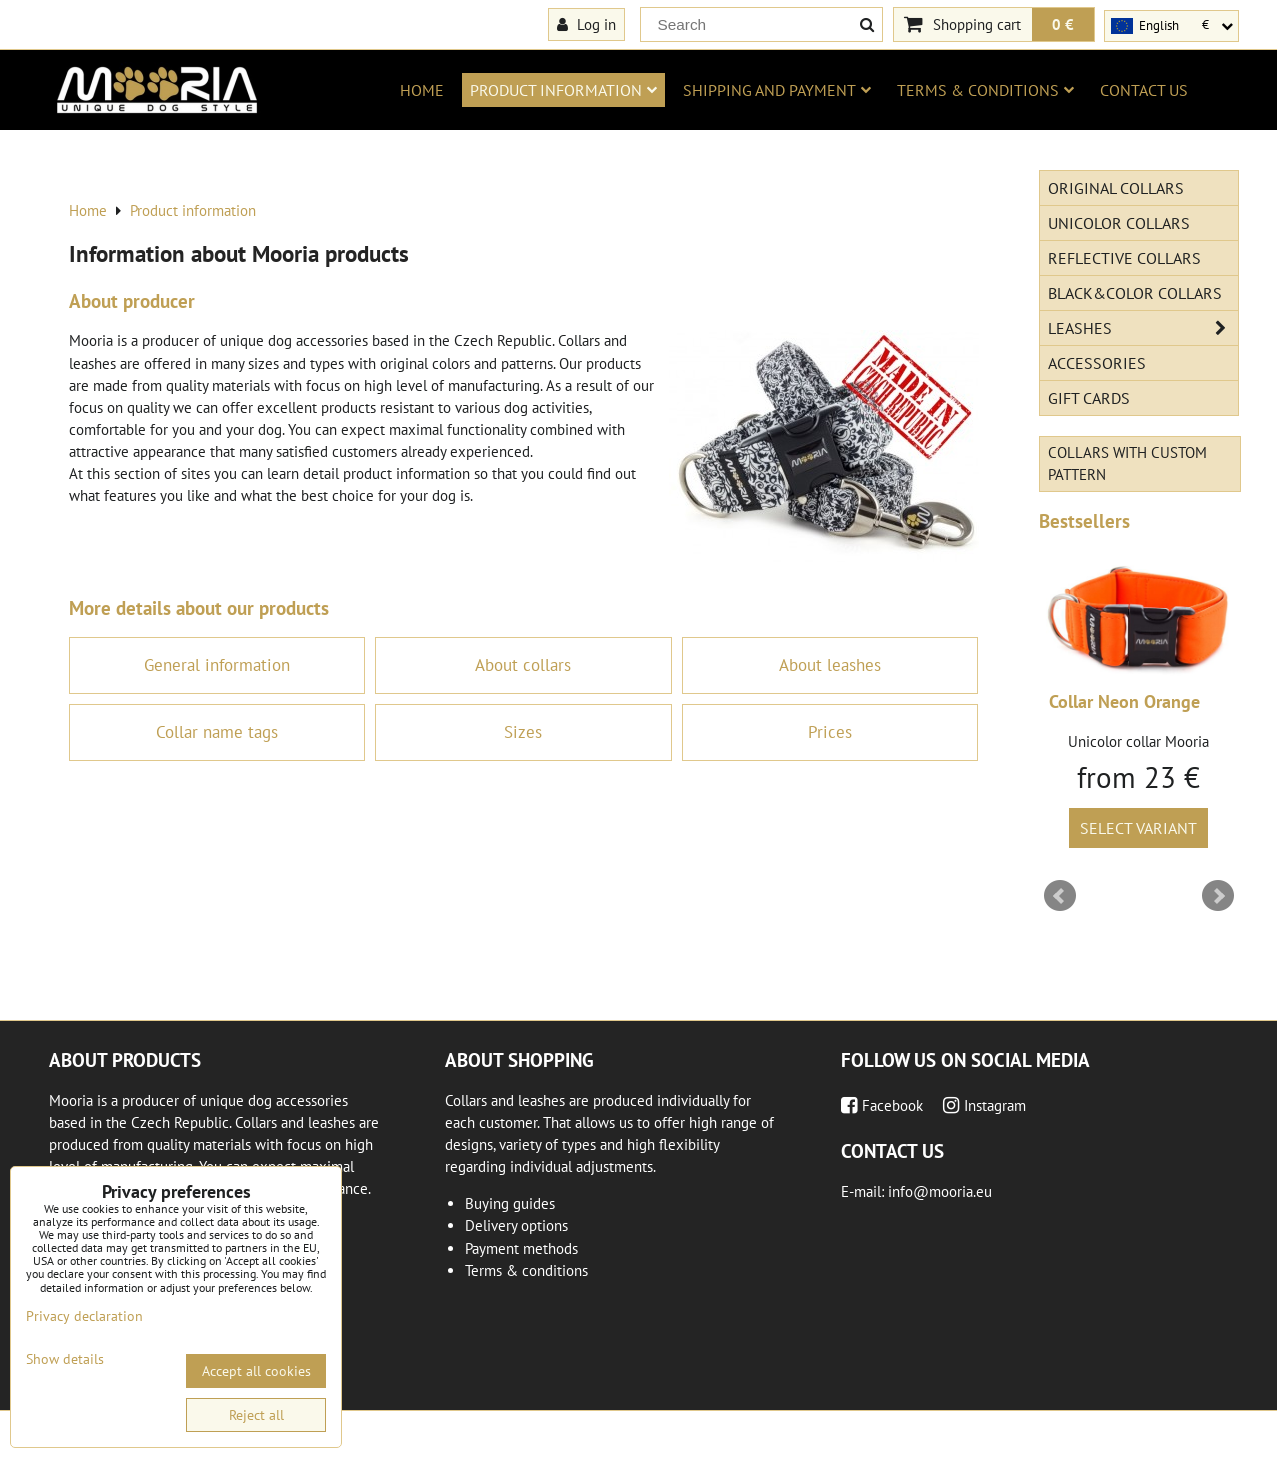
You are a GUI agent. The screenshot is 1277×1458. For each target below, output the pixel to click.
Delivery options (516, 1225)
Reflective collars (1124, 258)
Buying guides (510, 1203)
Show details (65, 1359)
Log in (586, 24)
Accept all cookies (256, 1371)
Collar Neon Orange (1124, 701)
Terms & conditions (985, 90)
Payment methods (521, 1248)
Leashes (1143, 328)
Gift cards (1089, 398)
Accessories (1097, 363)
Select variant (1138, 828)
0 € (1063, 24)
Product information (563, 90)
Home (422, 90)
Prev (1060, 896)
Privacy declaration (84, 1316)
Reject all (256, 1415)
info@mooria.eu (940, 1191)
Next (1218, 896)
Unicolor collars (1119, 223)
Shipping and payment (777, 90)
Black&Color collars (1135, 293)
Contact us (1144, 90)
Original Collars (1116, 188)
